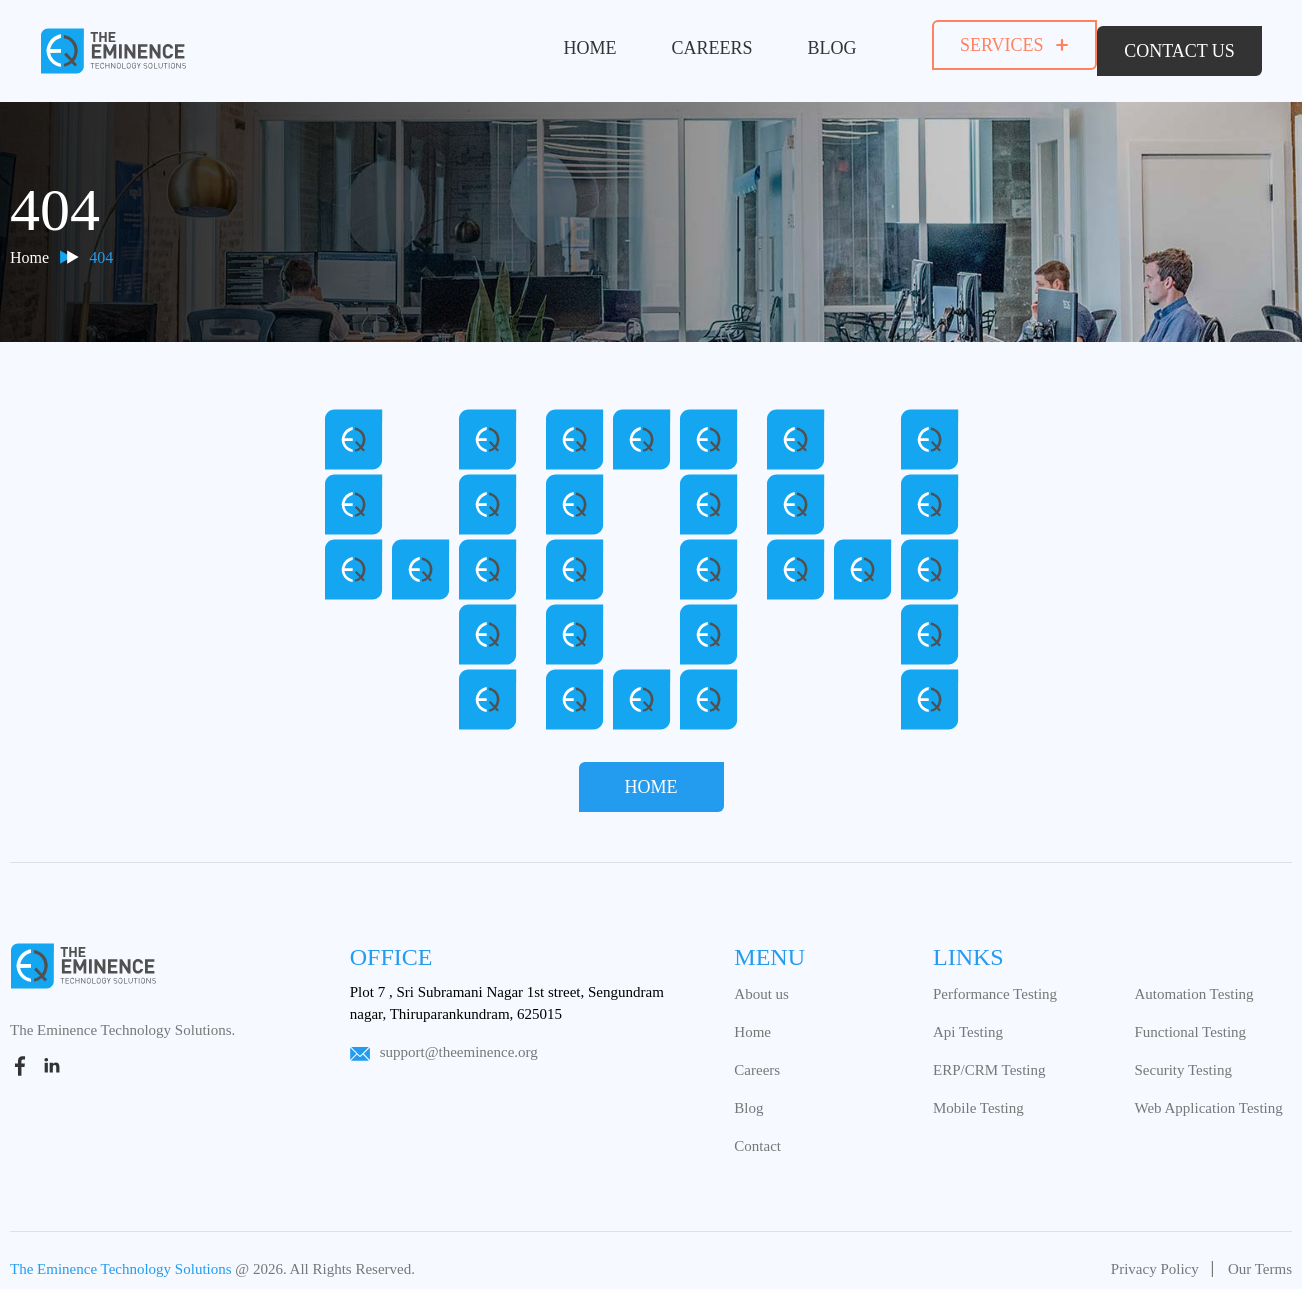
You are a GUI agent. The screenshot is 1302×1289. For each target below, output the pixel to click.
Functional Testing (1190, 1020)
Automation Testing (1193, 982)
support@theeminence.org (444, 1040)
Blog (810, 43)
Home (568, 43)
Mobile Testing (978, 1096)
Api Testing (968, 1020)
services (992, 45)
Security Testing (1182, 1058)
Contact (757, 1134)
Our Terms (1260, 1257)
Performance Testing (995, 982)
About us (761, 982)
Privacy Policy (1155, 1257)
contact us (1179, 45)
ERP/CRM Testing (989, 1058)
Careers (690, 43)
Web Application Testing (1208, 1096)
